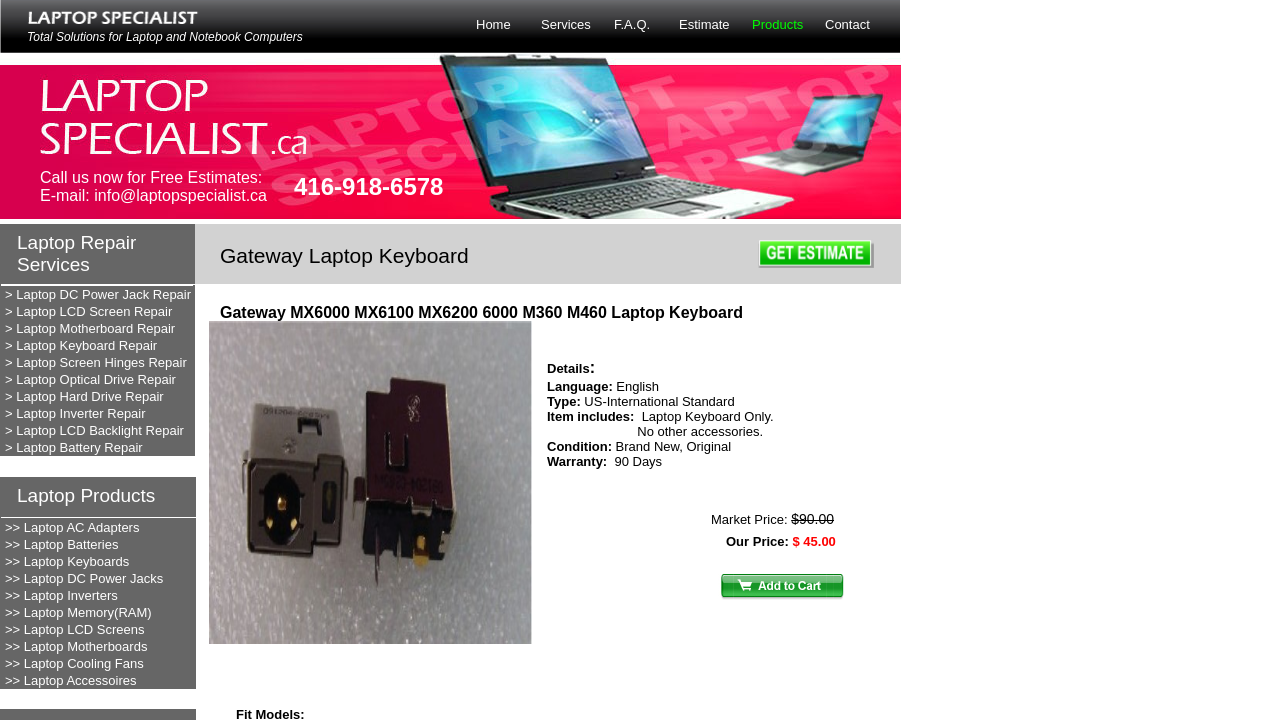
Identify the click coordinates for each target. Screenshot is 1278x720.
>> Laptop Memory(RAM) (78, 612)
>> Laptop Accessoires (71, 680)
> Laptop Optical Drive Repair (90, 379)
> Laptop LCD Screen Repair (88, 311)
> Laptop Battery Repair (74, 447)
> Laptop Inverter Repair (75, 413)
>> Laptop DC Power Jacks (84, 578)
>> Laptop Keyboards (67, 561)
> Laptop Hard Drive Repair (84, 396)
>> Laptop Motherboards (76, 646)
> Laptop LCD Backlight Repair (94, 430)
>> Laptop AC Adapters (72, 527)
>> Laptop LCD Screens (74, 629)
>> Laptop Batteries (61, 544)
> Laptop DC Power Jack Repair (98, 294)
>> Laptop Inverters (61, 595)
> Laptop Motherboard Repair (90, 328)
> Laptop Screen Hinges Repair (96, 362)
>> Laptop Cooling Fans (74, 663)
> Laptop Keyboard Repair (81, 345)
